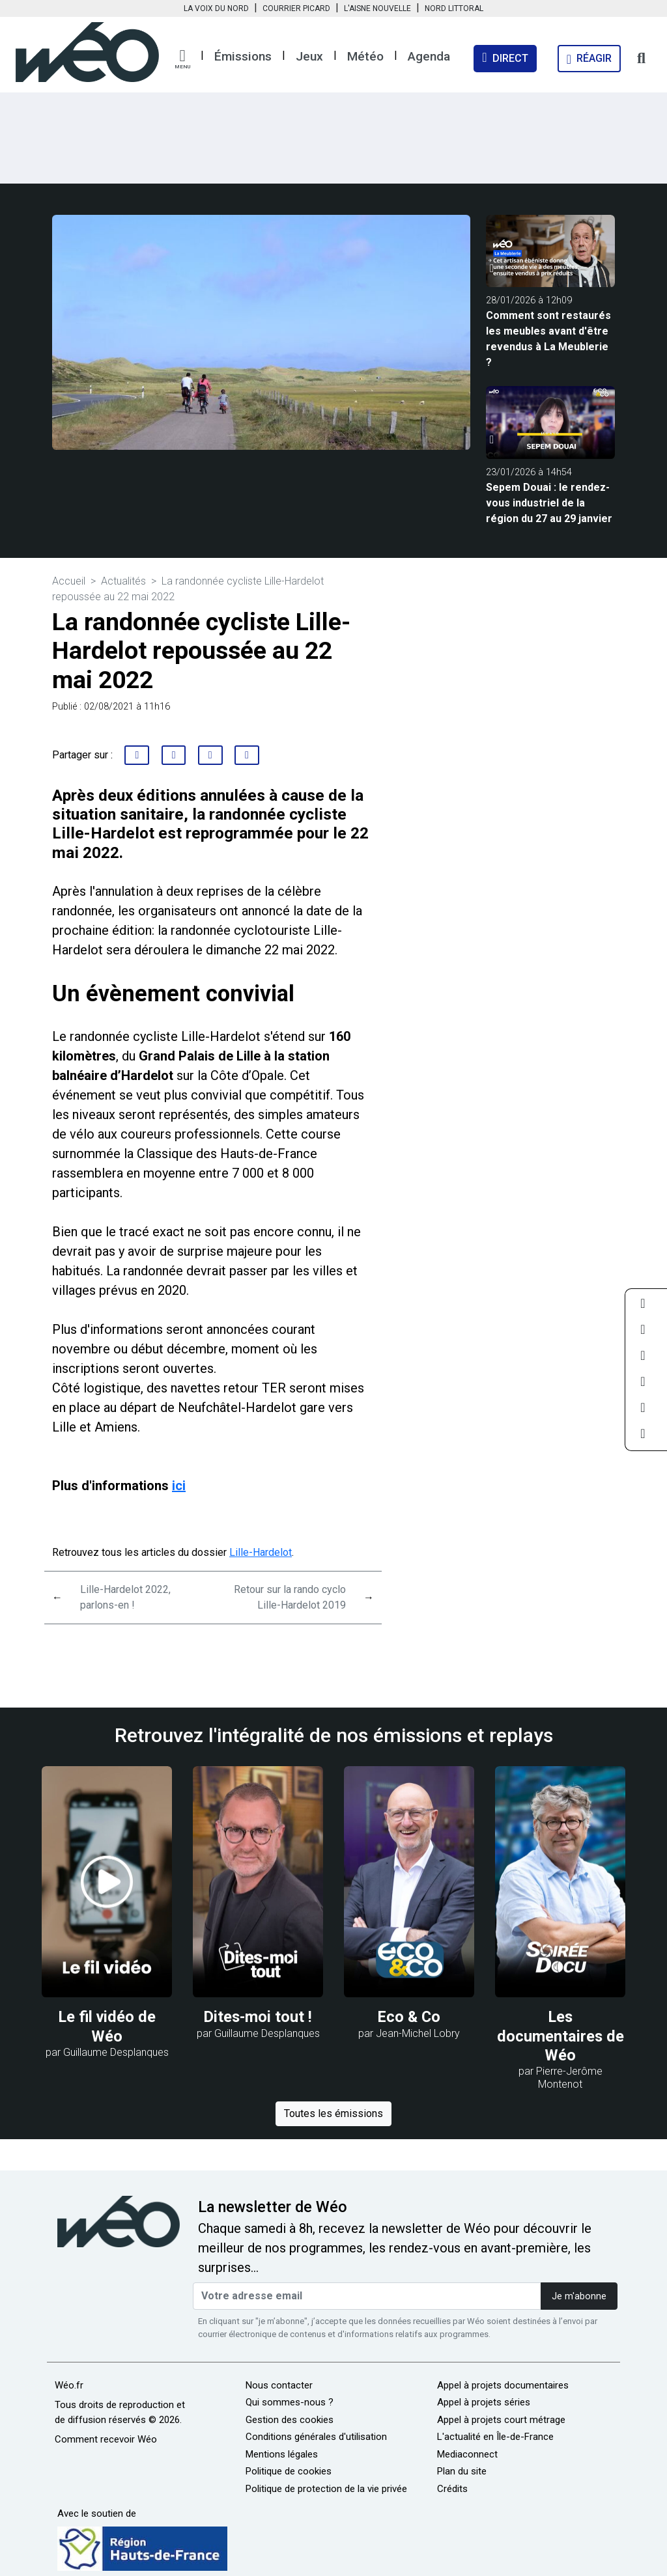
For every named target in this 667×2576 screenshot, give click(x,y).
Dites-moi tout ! (258, 2017)
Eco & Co (409, 2017)
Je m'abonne (579, 2296)
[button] (182, 59)
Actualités (123, 581)
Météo (365, 56)
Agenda (429, 56)
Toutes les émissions (333, 2113)
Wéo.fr (69, 2385)
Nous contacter (279, 2385)
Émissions (243, 56)
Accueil (68, 581)
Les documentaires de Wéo (560, 2036)
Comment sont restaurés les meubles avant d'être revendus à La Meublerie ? (548, 338)
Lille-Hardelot (260, 1552)
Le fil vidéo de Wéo (107, 2026)
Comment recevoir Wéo (106, 2439)
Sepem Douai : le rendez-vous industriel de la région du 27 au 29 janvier (549, 503)
